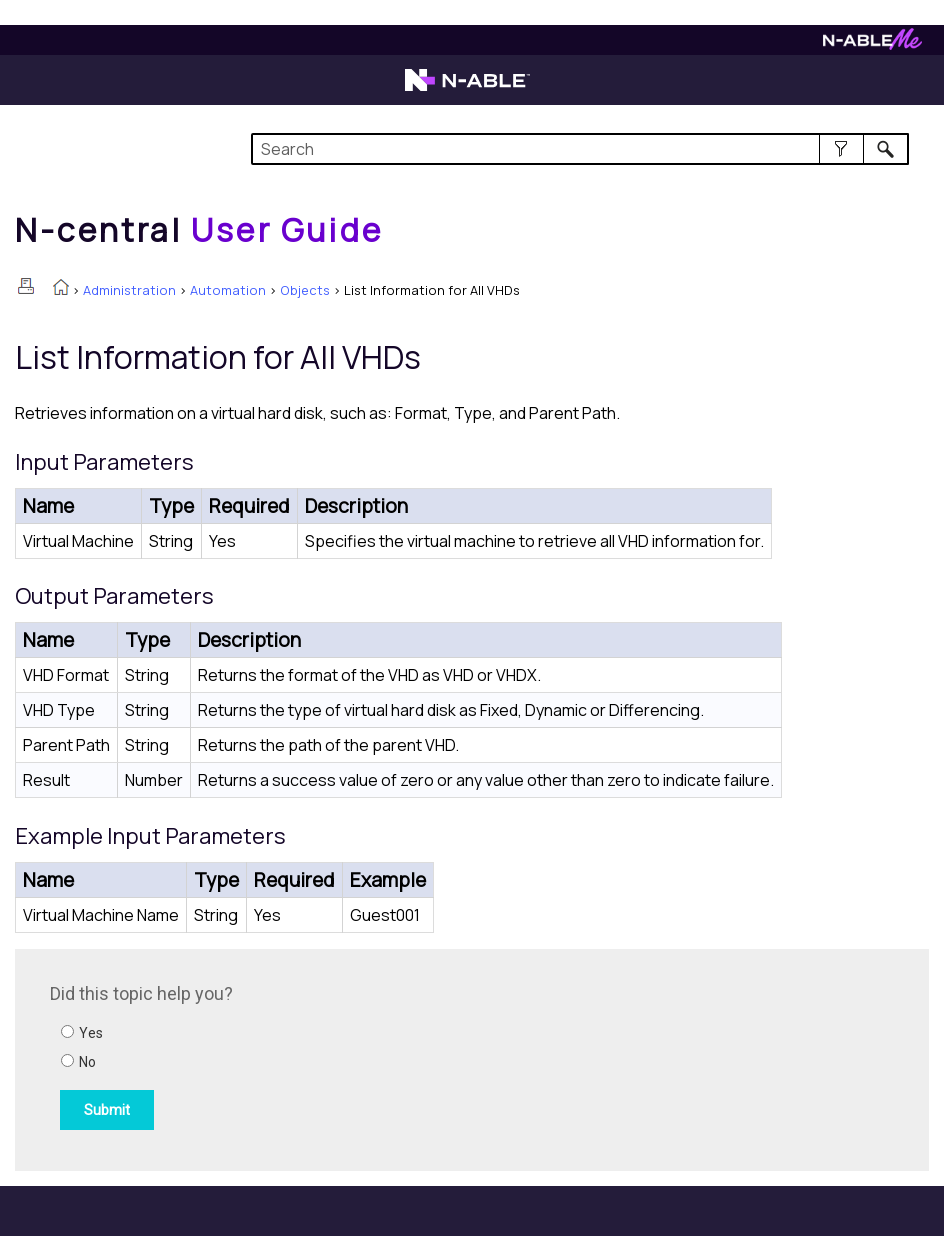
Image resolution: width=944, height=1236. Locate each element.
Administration (129, 290)
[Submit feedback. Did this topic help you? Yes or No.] (320, 1057)
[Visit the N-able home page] (467, 89)
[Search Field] (580, 149)
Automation (228, 290)
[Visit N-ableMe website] (872, 44)
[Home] (199, 230)
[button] (841, 149)
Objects (305, 290)
